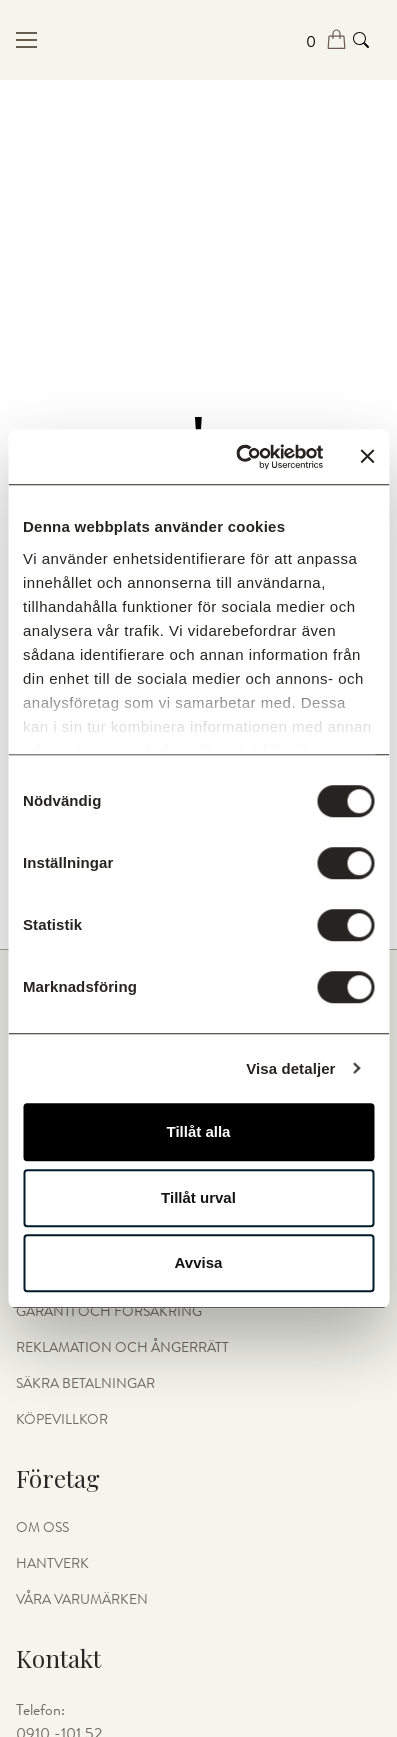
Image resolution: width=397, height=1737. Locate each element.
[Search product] (361, 40)
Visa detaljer (290, 1068)
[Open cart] (327, 40)
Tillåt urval (198, 1197)
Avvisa (199, 1262)
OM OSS (42, 1528)
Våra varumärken (82, 1600)
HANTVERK (52, 1564)
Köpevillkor (62, 1420)
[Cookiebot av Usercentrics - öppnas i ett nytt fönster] (242, 457)
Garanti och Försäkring (109, 1312)
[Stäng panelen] (367, 457)
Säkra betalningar (85, 1384)
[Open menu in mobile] (77, 40)
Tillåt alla (199, 1131)
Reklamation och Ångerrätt (122, 1348)
